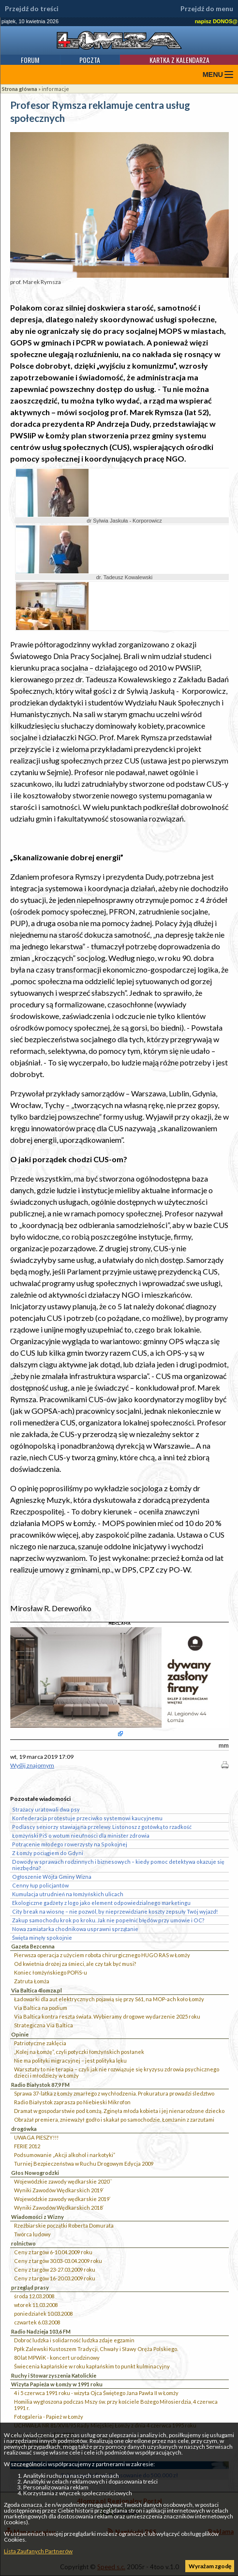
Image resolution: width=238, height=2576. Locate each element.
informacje (55, 89)
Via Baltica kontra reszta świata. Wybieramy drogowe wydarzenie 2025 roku (107, 2016)
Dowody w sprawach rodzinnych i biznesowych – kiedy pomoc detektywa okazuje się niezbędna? (118, 1864)
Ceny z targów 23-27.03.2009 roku (54, 2269)
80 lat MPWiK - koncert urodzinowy (57, 2357)
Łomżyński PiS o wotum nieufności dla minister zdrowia (80, 1835)
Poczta (89, 60)
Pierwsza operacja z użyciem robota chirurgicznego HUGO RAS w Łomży (102, 1955)
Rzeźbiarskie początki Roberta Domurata (64, 2225)
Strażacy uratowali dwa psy (46, 1809)
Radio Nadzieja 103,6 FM (41, 2331)
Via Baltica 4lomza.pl (36, 1990)
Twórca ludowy (32, 2234)
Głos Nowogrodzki (35, 2173)
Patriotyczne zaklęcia (40, 2043)
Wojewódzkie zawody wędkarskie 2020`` (63, 2181)
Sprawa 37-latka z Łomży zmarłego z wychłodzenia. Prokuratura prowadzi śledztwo (114, 2093)
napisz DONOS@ (216, 21)
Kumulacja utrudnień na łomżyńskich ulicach (67, 1894)
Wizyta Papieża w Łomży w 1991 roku (57, 2384)
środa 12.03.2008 (34, 2296)
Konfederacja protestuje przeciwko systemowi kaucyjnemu (87, 1818)
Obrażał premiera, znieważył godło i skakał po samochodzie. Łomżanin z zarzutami (114, 2119)
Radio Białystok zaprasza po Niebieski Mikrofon (72, 2102)
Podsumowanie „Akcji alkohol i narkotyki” (64, 2155)
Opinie (20, 2034)
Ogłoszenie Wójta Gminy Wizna (51, 1876)
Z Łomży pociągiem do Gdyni (47, 1853)
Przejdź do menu (206, 9)
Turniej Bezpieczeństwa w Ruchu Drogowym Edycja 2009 (83, 2163)
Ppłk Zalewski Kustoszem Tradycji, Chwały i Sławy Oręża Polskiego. (96, 2349)
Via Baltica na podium (40, 2008)
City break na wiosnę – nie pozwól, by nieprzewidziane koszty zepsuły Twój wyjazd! (115, 1911)
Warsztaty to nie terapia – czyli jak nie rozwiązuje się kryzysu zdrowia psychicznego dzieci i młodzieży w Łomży (116, 2072)
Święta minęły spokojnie (42, 1937)
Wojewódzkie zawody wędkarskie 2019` (62, 2199)
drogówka (24, 2129)
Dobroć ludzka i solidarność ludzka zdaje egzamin (74, 2340)
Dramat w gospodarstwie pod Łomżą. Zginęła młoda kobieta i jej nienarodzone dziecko (119, 2111)
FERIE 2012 (27, 2146)
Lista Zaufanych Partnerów (38, 2551)
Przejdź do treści (32, 9)
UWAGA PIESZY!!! (36, 2137)
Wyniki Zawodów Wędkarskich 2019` (59, 2190)
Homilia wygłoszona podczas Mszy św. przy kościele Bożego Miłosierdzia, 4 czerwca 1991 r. (116, 2404)
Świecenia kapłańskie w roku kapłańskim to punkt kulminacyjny (92, 2366)
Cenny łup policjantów (40, 1885)
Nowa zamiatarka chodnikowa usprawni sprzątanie (75, 1929)
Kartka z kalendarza (179, 60)
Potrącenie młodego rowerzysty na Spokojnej (69, 1844)
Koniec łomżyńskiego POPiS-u (50, 1972)
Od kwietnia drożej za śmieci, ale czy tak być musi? (75, 1964)
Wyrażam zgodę (210, 2566)
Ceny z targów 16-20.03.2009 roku (54, 2278)
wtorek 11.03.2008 (36, 2305)
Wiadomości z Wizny (37, 2217)
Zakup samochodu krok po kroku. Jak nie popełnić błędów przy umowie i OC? (108, 1920)
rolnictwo (23, 2243)
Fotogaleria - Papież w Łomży (48, 2416)
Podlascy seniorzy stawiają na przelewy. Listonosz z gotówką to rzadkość (102, 1827)
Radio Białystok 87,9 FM (40, 2085)
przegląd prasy (30, 2287)
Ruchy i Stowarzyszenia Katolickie (53, 2375)
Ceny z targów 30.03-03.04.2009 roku (58, 2261)
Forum (30, 60)
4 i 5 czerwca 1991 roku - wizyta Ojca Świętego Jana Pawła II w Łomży (96, 2393)
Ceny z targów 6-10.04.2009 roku (53, 2252)
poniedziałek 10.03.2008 (43, 2313)
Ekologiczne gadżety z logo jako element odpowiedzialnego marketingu (101, 1903)
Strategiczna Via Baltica (43, 2025)
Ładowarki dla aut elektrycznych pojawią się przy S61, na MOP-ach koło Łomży (109, 1999)
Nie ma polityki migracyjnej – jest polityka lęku (70, 2060)
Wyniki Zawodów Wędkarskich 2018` (59, 2207)
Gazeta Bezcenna (33, 1946)
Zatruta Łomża (31, 1981)
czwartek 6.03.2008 (37, 2322)
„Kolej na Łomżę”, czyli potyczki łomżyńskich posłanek (79, 2052)
